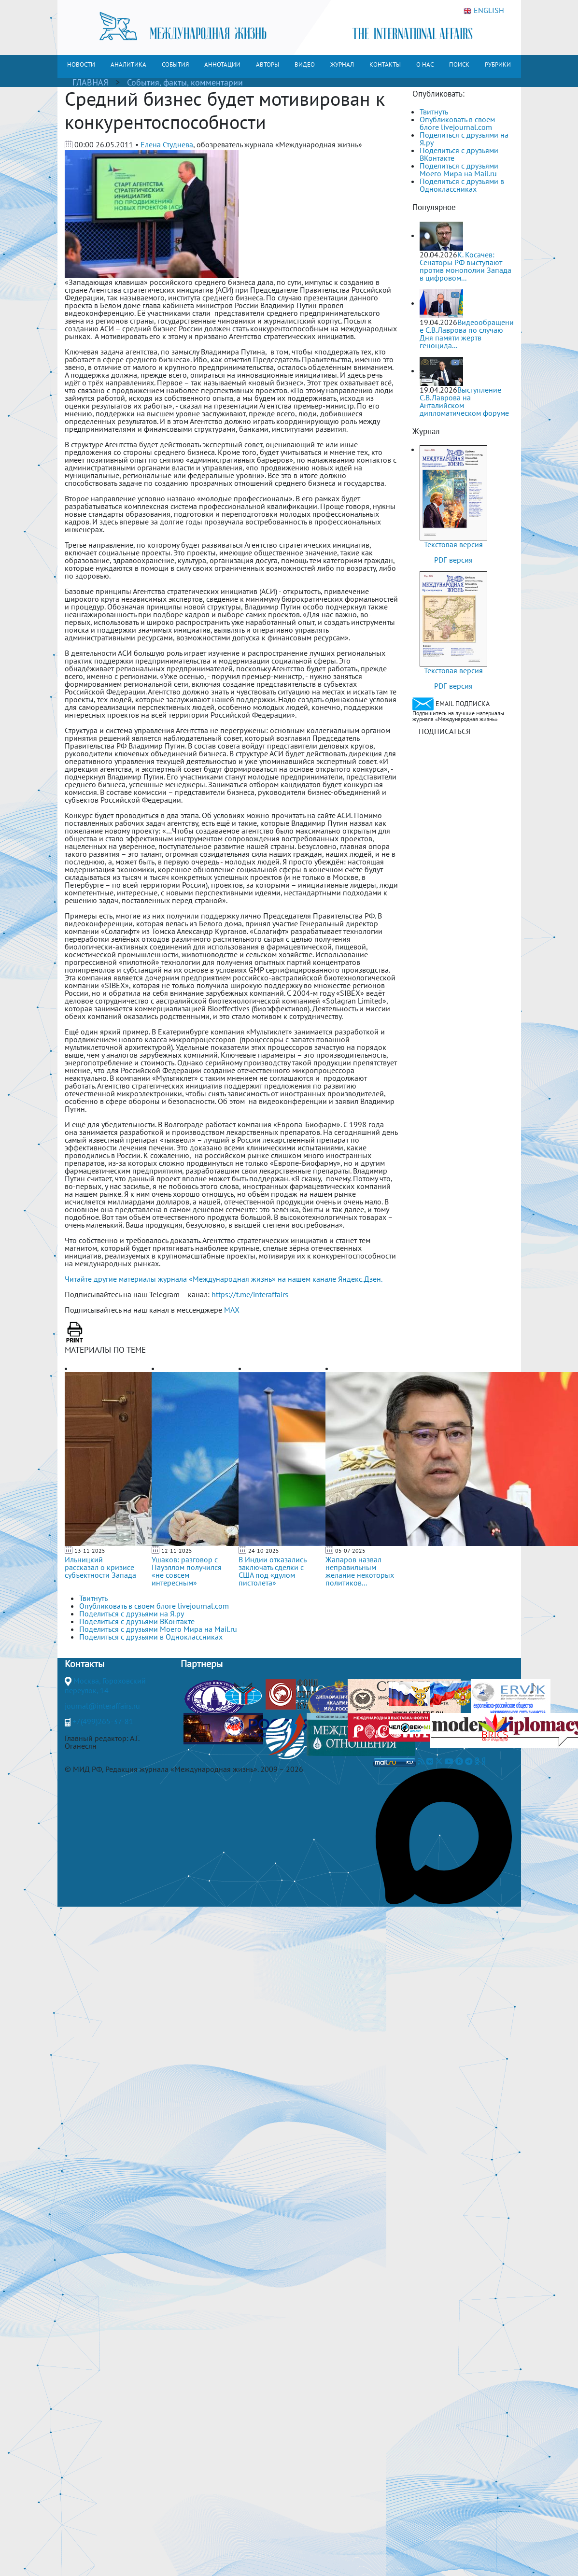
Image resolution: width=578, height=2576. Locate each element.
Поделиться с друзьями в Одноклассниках (462, 185)
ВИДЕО (305, 64)
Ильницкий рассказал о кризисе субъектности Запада (100, 1567)
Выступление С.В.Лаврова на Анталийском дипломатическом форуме (464, 401)
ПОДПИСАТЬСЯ (444, 731)
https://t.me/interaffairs (249, 1294)
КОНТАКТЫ (385, 64)
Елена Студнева (167, 144)
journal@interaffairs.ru (102, 1706)
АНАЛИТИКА (128, 64)
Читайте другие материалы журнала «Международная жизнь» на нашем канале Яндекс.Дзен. (223, 1279)
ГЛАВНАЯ (90, 82)
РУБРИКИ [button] (498, 64)
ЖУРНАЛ (342, 64)
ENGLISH (484, 10)
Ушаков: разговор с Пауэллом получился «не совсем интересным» (187, 1571)
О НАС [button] (425, 64)
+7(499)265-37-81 (102, 1721)
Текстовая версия (453, 544)
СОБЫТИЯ (175, 64)
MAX (232, 1310)
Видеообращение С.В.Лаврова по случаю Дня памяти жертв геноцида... (467, 333)
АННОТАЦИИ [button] (222, 64)
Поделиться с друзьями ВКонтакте (459, 154)
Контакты (84, 1663)
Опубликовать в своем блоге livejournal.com (457, 123)
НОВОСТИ (81, 64)
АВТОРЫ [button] (267, 64)
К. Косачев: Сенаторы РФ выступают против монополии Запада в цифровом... (465, 266)
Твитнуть (434, 111)
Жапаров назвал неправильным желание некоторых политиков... (359, 1571)
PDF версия (453, 560)
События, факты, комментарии (185, 82)
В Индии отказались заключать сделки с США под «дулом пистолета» (272, 1571)
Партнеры (202, 1663)
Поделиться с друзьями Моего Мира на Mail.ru (459, 169)
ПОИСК (459, 64)
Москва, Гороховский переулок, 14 (105, 1685)
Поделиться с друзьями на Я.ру (464, 138)
